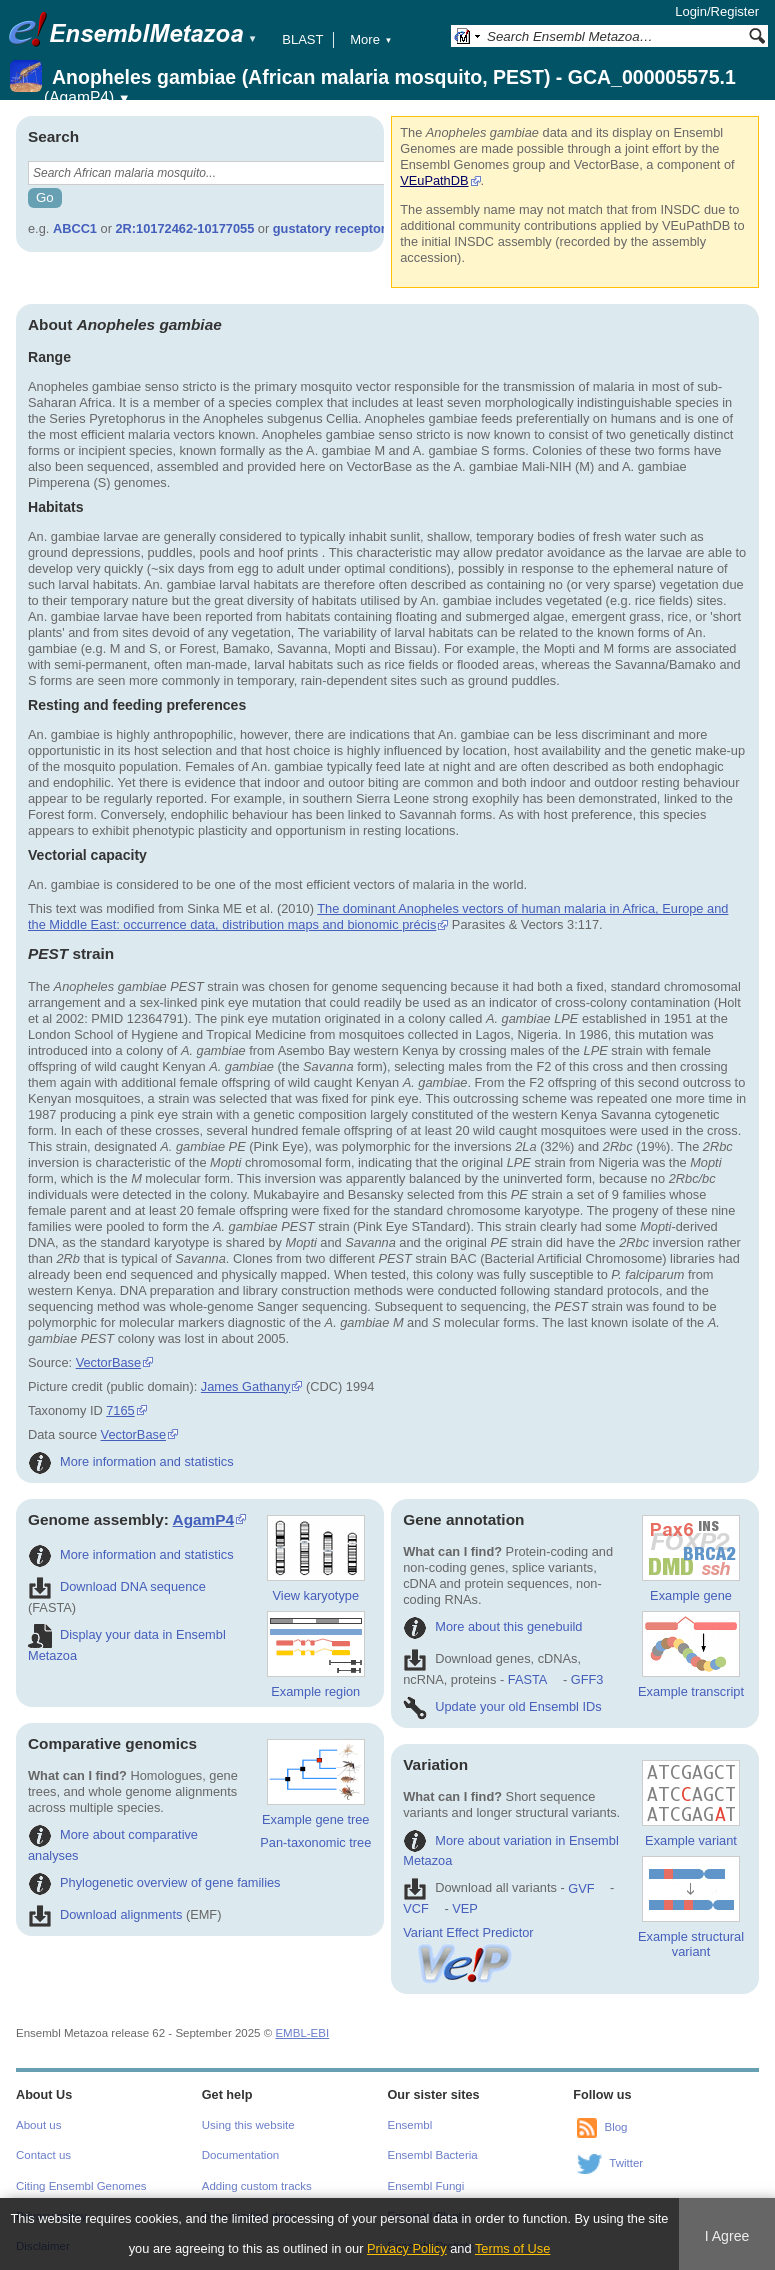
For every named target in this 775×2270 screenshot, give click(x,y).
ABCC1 (75, 228)
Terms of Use (512, 2248)
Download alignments (105, 1914)
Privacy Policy (407, 2248)
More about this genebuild (492, 1626)
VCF (416, 1908)
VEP (465, 1908)
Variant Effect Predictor (468, 1940)
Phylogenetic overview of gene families (154, 1882)
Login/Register (717, 11)
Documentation (240, 2155)
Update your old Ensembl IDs (502, 1706)
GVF (581, 1888)
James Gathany (246, 1386)
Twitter (626, 2163)
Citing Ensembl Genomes (81, 2186)
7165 (120, 1410)
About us (38, 2125)
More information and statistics (131, 1461)
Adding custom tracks (257, 2186)
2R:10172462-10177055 (185, 228)
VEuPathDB (434, 180)
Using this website (248, 2125)
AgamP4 (203, 1519)
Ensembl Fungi (426, 2186)
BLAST (302, 39)
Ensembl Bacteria (433, 2155)
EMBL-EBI (302, 2033)
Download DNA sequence (117, 1586)
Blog (615, 2127)
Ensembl (410, 2125)
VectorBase (108, 1362)
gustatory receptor (329, 228)
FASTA (527, 1679)
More (371, 39)
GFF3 (586, 1679)
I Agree (727, 2236)
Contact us (43, 2155)
